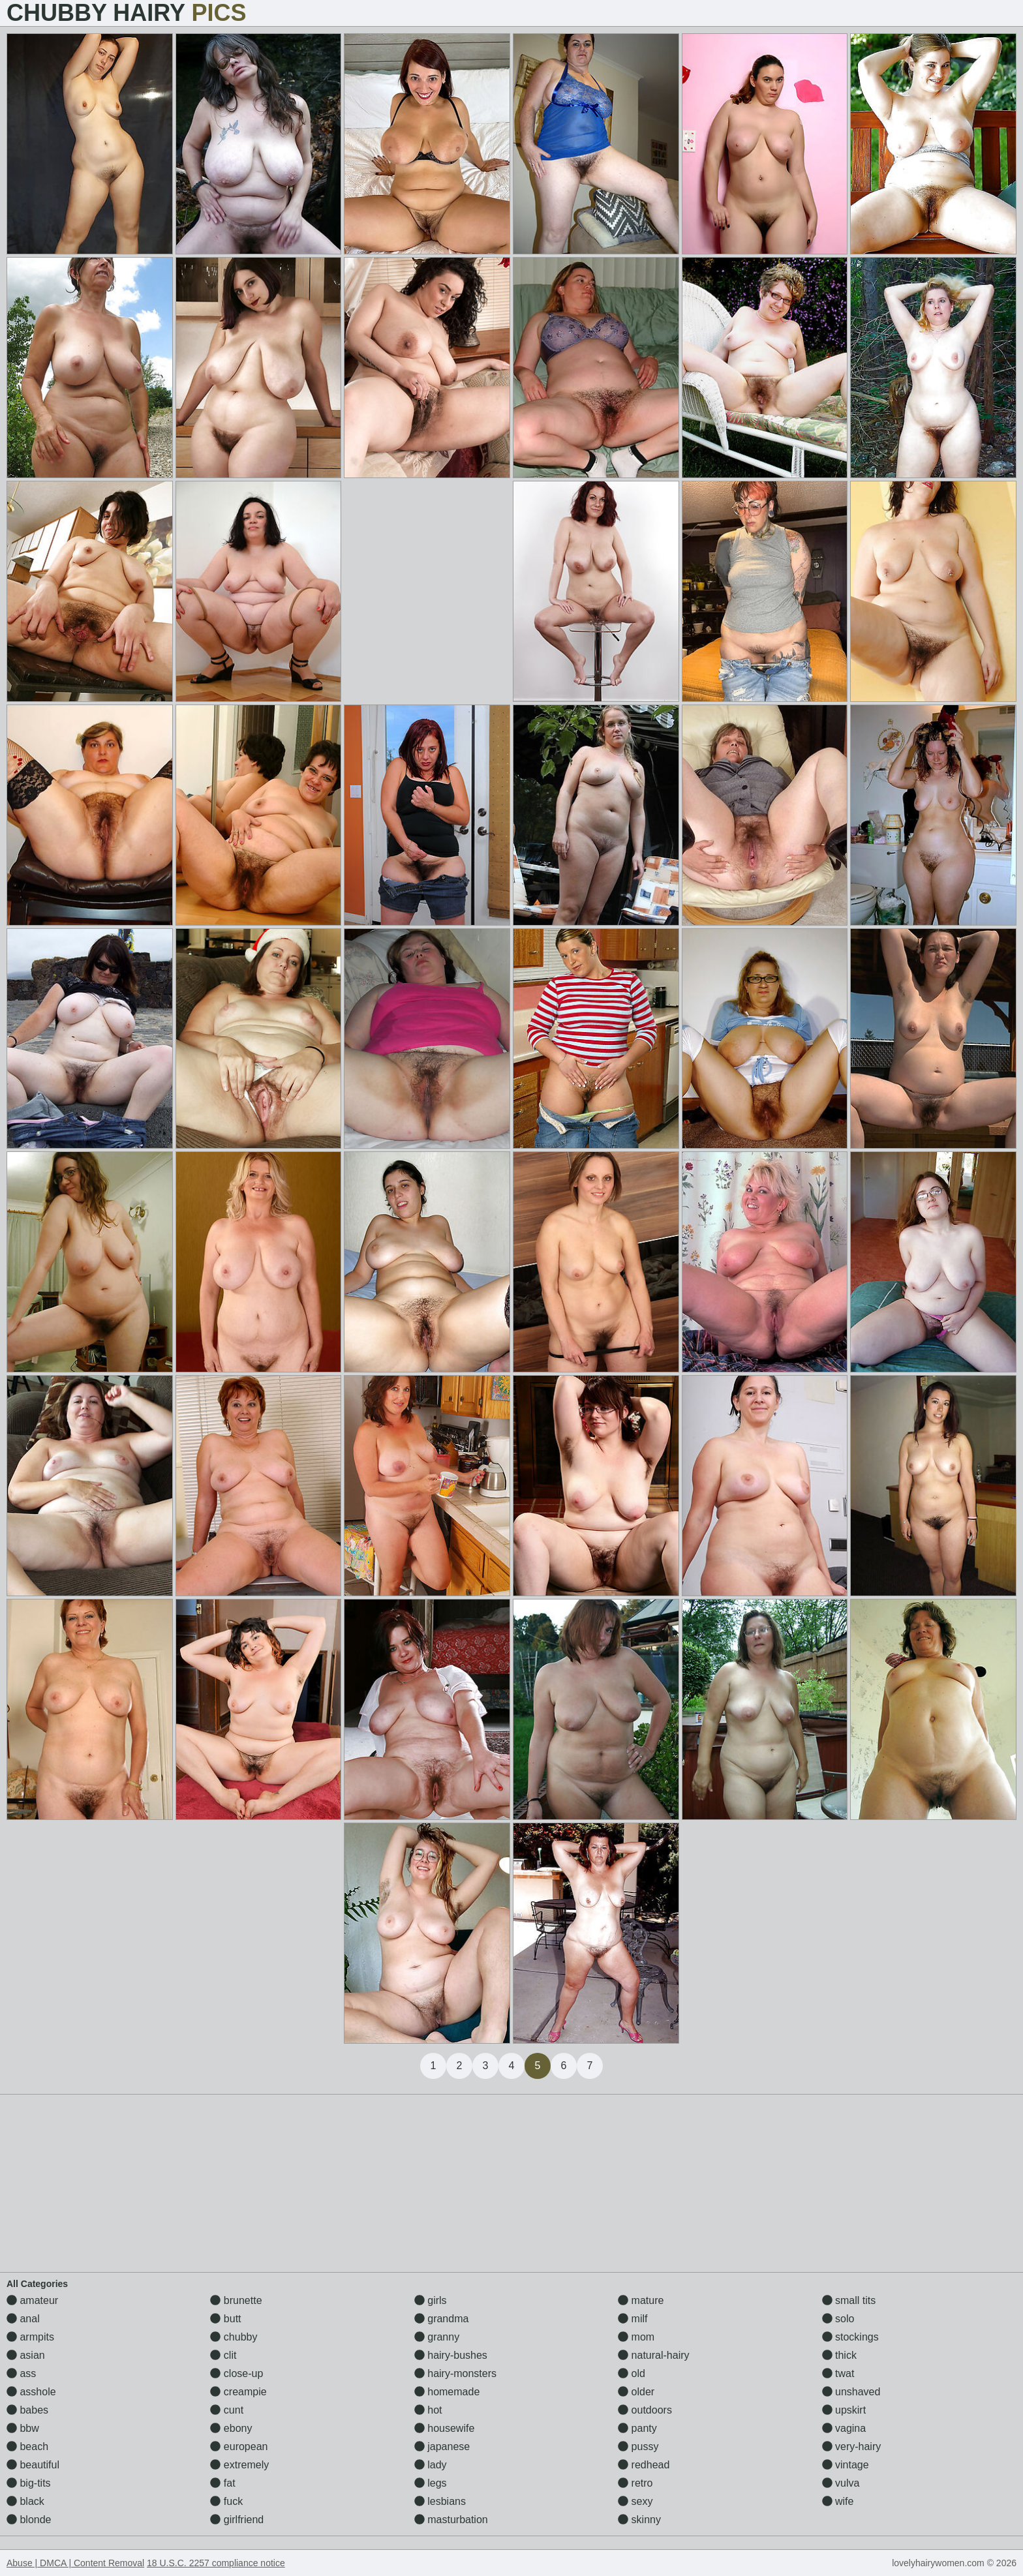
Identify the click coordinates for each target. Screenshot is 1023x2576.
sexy (635, 2501)
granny (436, 2336)
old (631, 2373)
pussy (638, 2446)
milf (632, 2318)
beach (27, 2446)
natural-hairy (653, 2355)
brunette (236, 2300)
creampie (238, 2391)
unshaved (851, 2391)
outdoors (645, 2410)
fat (222, 2483)
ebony (231, 2428)
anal (23, 2318)
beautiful (33, 2464)
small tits (849, 2300)
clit (223, 2355)
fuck (226, 2501)
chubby (233, 2336)
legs (430, 2483)
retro (635, 2483)
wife (838, 2501)
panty (637, 2428)
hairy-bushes (450, 2355)
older (636, 2391)
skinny (639, 2519)
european (238, 2446)
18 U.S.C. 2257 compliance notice (216, 2563)
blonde (29, 2519)
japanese (442, 2446)
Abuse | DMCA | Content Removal (75, 2563)
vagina (844, 2428)
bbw (23, 2428)
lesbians (440, 2501)
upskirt (844, 2410)
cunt (226, 2410)
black (25, 2501)
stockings (850, 2336)
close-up (236, 2373)
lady (430, 2464)
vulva (841, 2483)
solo (838, 2318)
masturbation (451, 2519)
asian (26, 2355)
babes (27, 2410)
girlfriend (237, 2519)
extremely (239, 2464)
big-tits (29, 2483)
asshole (31, 2391)
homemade (447, 2391)
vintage (845, 2464)
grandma (441, 2318)
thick (839, 2355)
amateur (32, 2300)
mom (636, 2336)
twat (838, 2373)
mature (641, 2300)
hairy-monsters (455, 2373)
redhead (643, 2464)
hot (428, 2410)
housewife (444, 2428)
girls (430, 2300)
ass (21, 2373)
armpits (30, 2336)
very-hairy (851, 2446)
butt (225, 2318)
